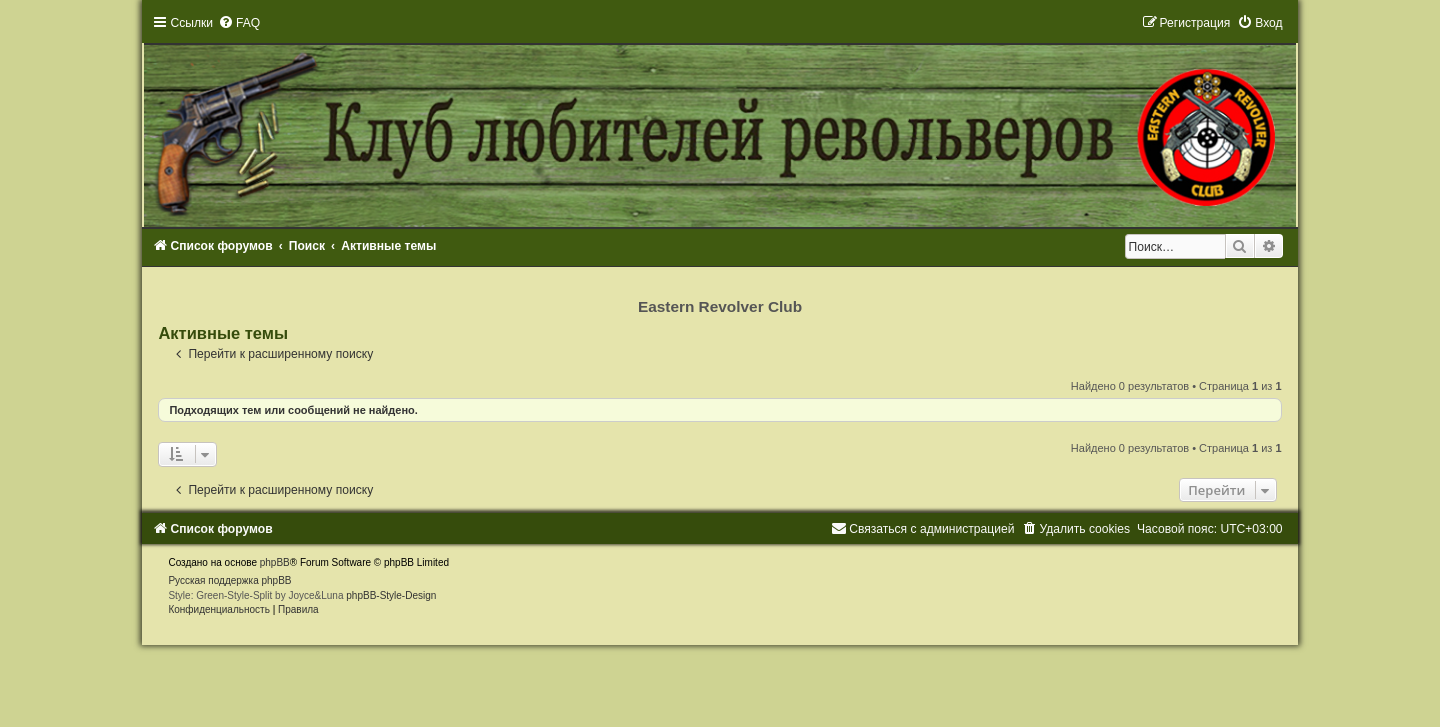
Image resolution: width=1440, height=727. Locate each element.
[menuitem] (239, 23)
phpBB (275, 562)
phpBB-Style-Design (391, 595)
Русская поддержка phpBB (229, 580)
